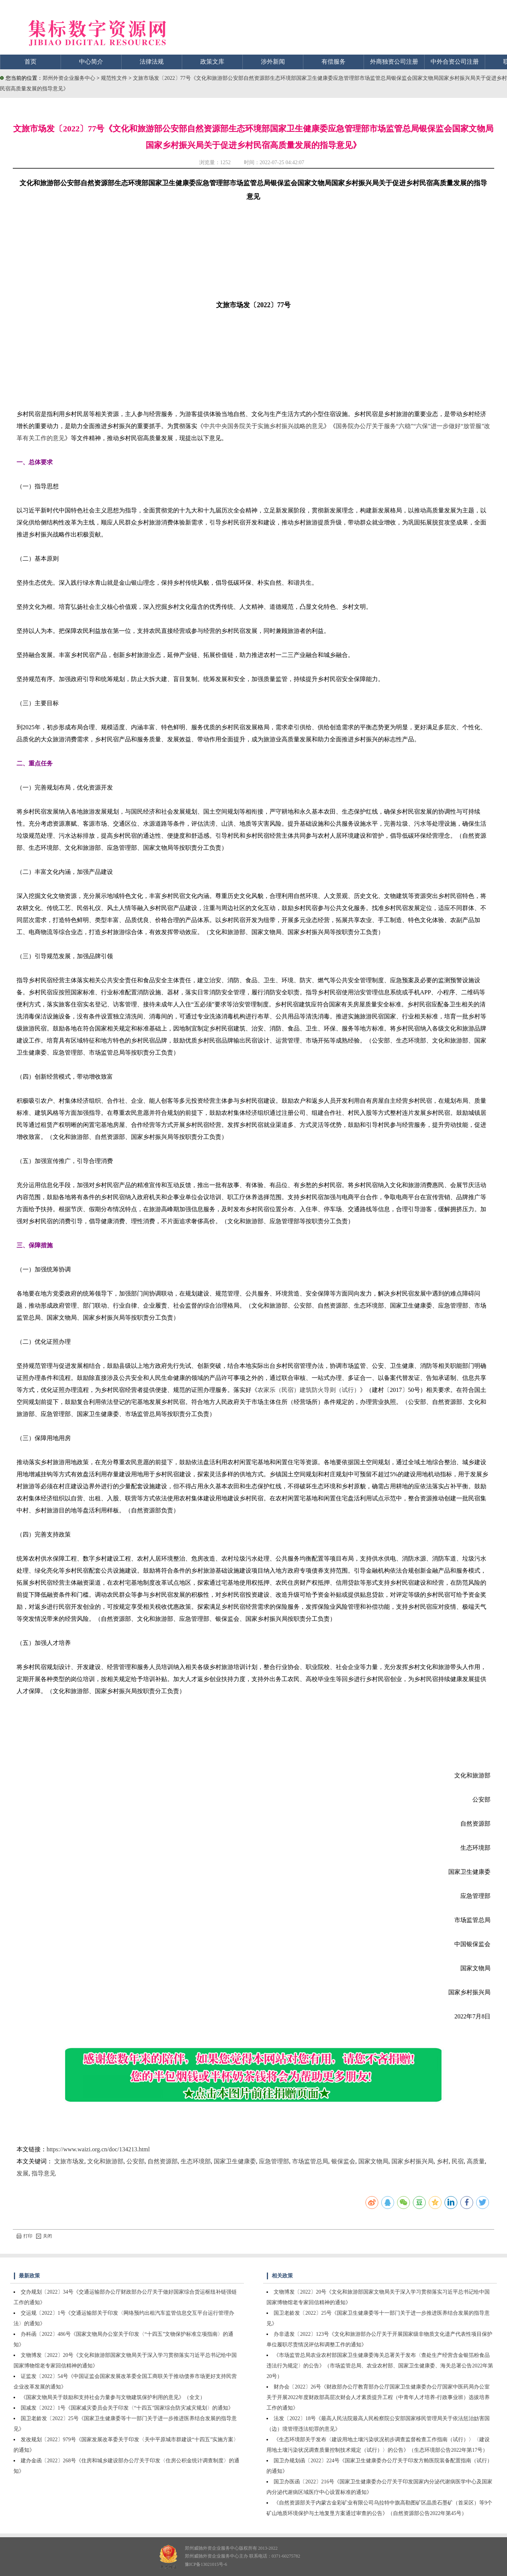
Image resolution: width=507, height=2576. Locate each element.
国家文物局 (373, 2161)
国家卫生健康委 (235, 2161)
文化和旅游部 (105, 2161)
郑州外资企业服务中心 (69, 78)
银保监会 (343, 2161)
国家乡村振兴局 (412, 2161)
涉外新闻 (273, 61)
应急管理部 (274, 2161)
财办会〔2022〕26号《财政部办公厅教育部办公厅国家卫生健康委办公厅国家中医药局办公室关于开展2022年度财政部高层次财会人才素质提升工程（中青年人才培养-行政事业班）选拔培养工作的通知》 (378, 2397)
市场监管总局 (310, 2161)
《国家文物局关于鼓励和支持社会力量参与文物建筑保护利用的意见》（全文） (113, 2397)
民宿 (458, 2161)
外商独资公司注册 (394, 61)
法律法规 (152, 61)
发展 (23, 2173)
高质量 (476, 2161)
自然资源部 (163, 2161)
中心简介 (91, 61)
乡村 (443, 2161)
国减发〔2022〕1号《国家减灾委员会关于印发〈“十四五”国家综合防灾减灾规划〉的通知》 (127, 2408)
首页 (30, 61)
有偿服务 (333, 61)
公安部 (135, 2161)
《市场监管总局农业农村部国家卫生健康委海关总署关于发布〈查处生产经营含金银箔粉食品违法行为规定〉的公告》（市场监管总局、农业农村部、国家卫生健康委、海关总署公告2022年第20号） (379, 2365)
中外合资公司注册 (455, 61)
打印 (24, 2236)
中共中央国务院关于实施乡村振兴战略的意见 (263, 426)
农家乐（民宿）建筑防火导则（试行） (308, 1390)
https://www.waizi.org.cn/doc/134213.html (98, 2149)
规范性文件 (115, 78)
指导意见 (44, 2173)
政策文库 (212, 61)
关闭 (44, 2236)
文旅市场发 (69, 2161)
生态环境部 (196, 2161)
